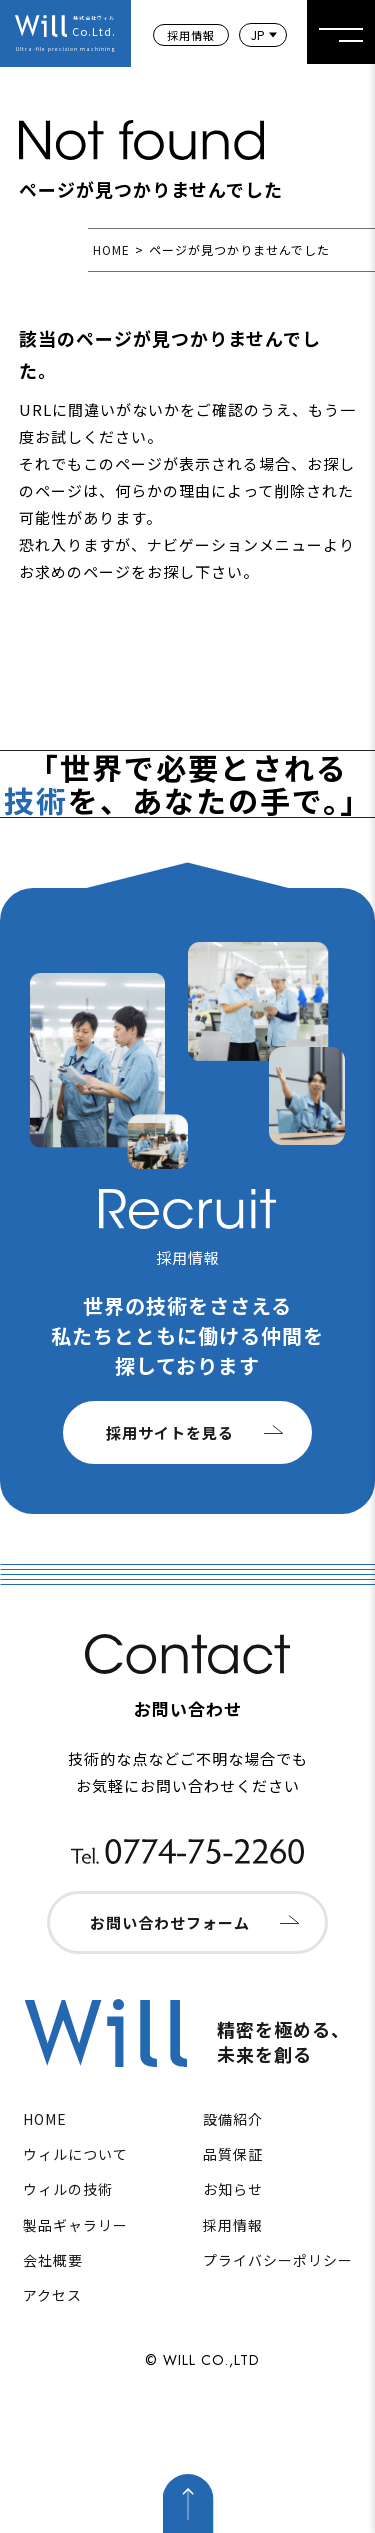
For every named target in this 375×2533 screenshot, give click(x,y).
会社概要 (53, 2260)
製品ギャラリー (75, 2225)
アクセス (52, 2295)
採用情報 (191, 35)
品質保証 (233, 2154)
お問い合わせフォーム (170, 1922)
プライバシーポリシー (278, 2260)
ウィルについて (75, 2154)
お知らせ (233, 2189)
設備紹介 (233, 2119)
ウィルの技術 (68, 2189)
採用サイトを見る (170, 1432)
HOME (111, 249)
